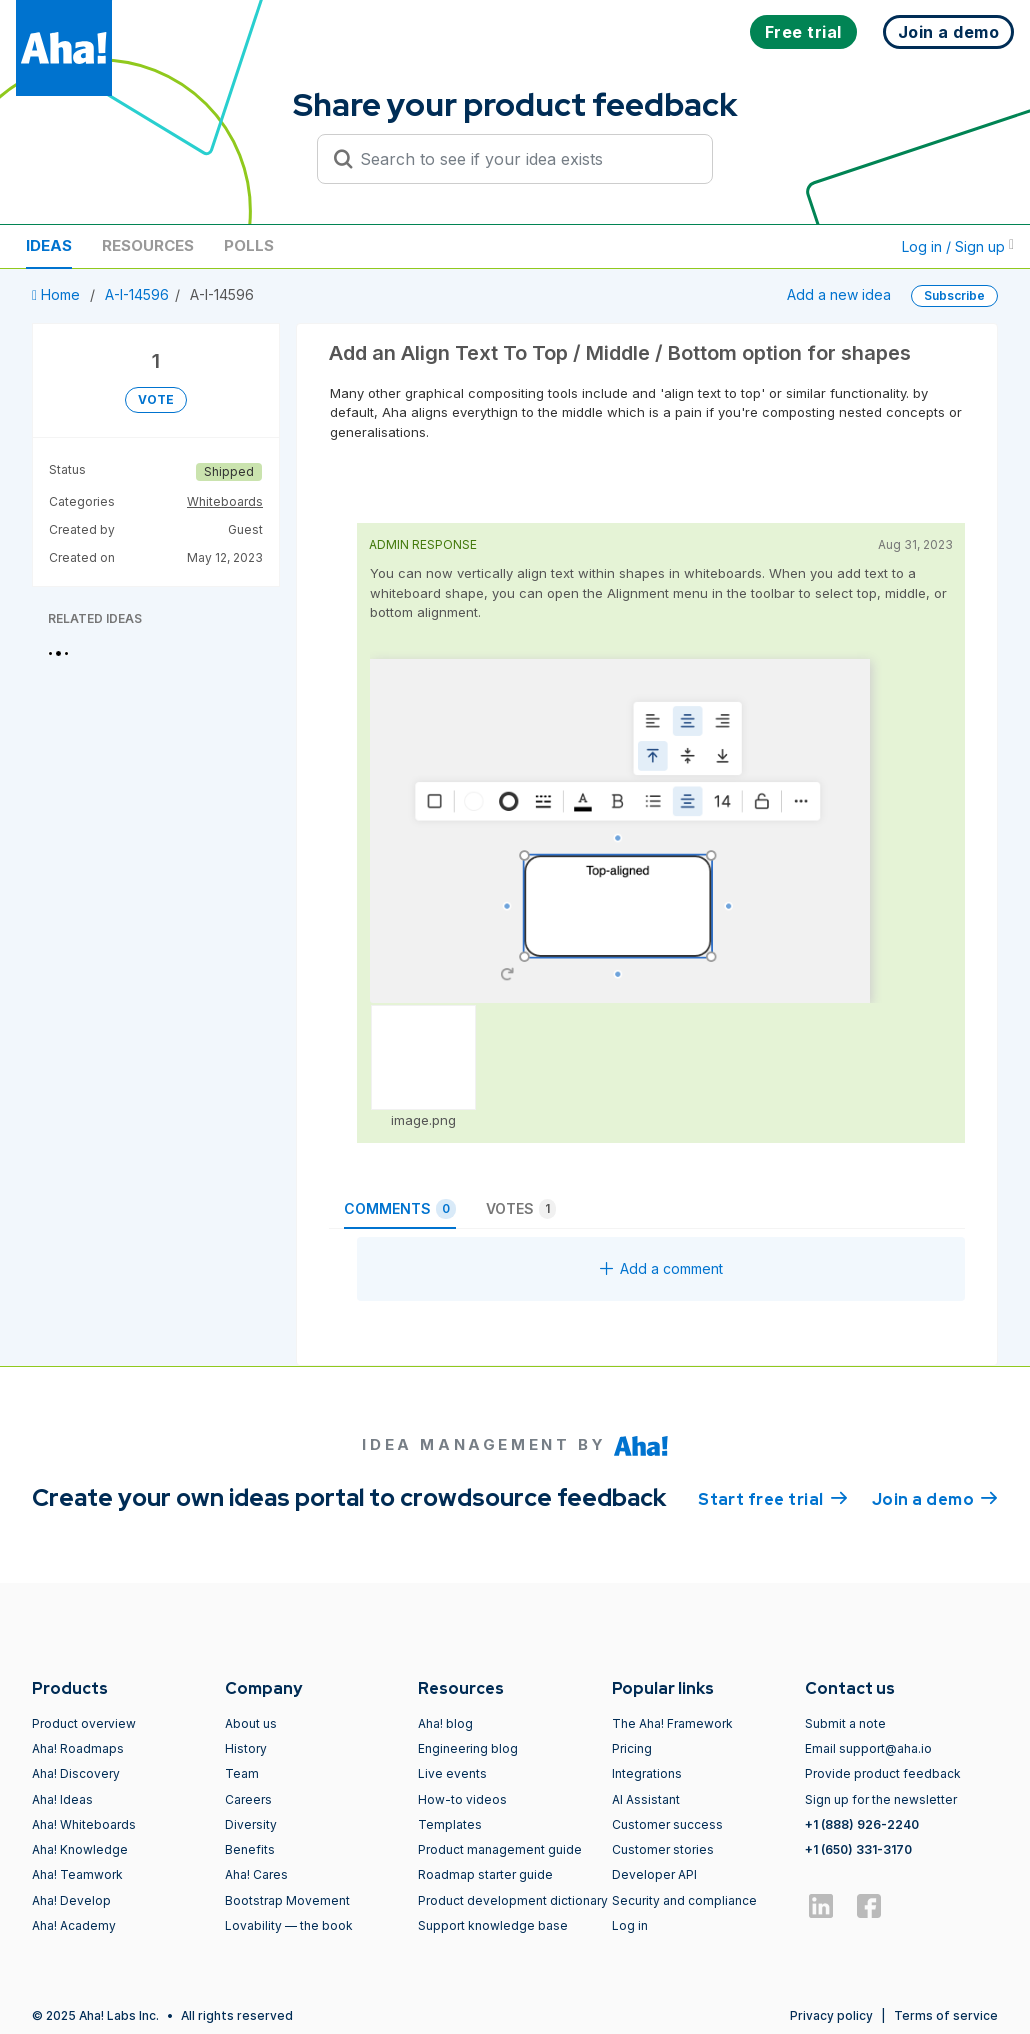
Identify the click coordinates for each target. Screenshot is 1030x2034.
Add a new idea (839, 294)
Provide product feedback (883, 1773)
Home (58, 294)
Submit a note (845, 1723)
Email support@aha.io (868, 1748)
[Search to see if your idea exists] (524, 159)
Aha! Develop (71, 1900)
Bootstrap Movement (287, 1900)
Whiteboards (225, 501)
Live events (452, 1773)
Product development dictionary (513, 1900)
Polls (249, 245)
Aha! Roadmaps (78, 1748)
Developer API (654, 1874)
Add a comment (661, 1268)
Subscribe (954, 295)
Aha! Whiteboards (84, 1824)
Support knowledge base (493, 1925)
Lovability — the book (289, 1925)
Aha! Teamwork (77, 1874)
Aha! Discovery (76, 1773)
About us (251, 1723)
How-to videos (462, 1799)
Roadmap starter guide (485, 1874)
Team (242, 1773)
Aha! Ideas (62, 1799)
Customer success (667, 1824)
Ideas (49, 245)
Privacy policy (831, 2015)
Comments (400, 1209)
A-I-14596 (137, 294)
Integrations (647, 1773)
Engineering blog (468, 1748)
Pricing (632, 1748)
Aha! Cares (256, 1874)
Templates (450, 1824)
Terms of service (946, 2015)
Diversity (251, 1824)
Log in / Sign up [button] (958, 246)
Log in (630, 1925)
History (246, 1748)
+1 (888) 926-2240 (862, 1824)
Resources (148, 245)
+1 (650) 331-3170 (858, 1849)
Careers (248, 1799)
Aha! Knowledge (80, 1849)
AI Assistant (646, 1799)
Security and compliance (684, 1900)
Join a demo (935, 1498)
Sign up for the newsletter (881, 1799)
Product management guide (500, 1849)
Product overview (84, 1723)
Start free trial (773, 1498)
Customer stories (663, 1849)
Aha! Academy (74, 1925)
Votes (521, 1209)
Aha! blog (445, 1723)
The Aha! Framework (672, 1723)
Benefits (250, 1849)
